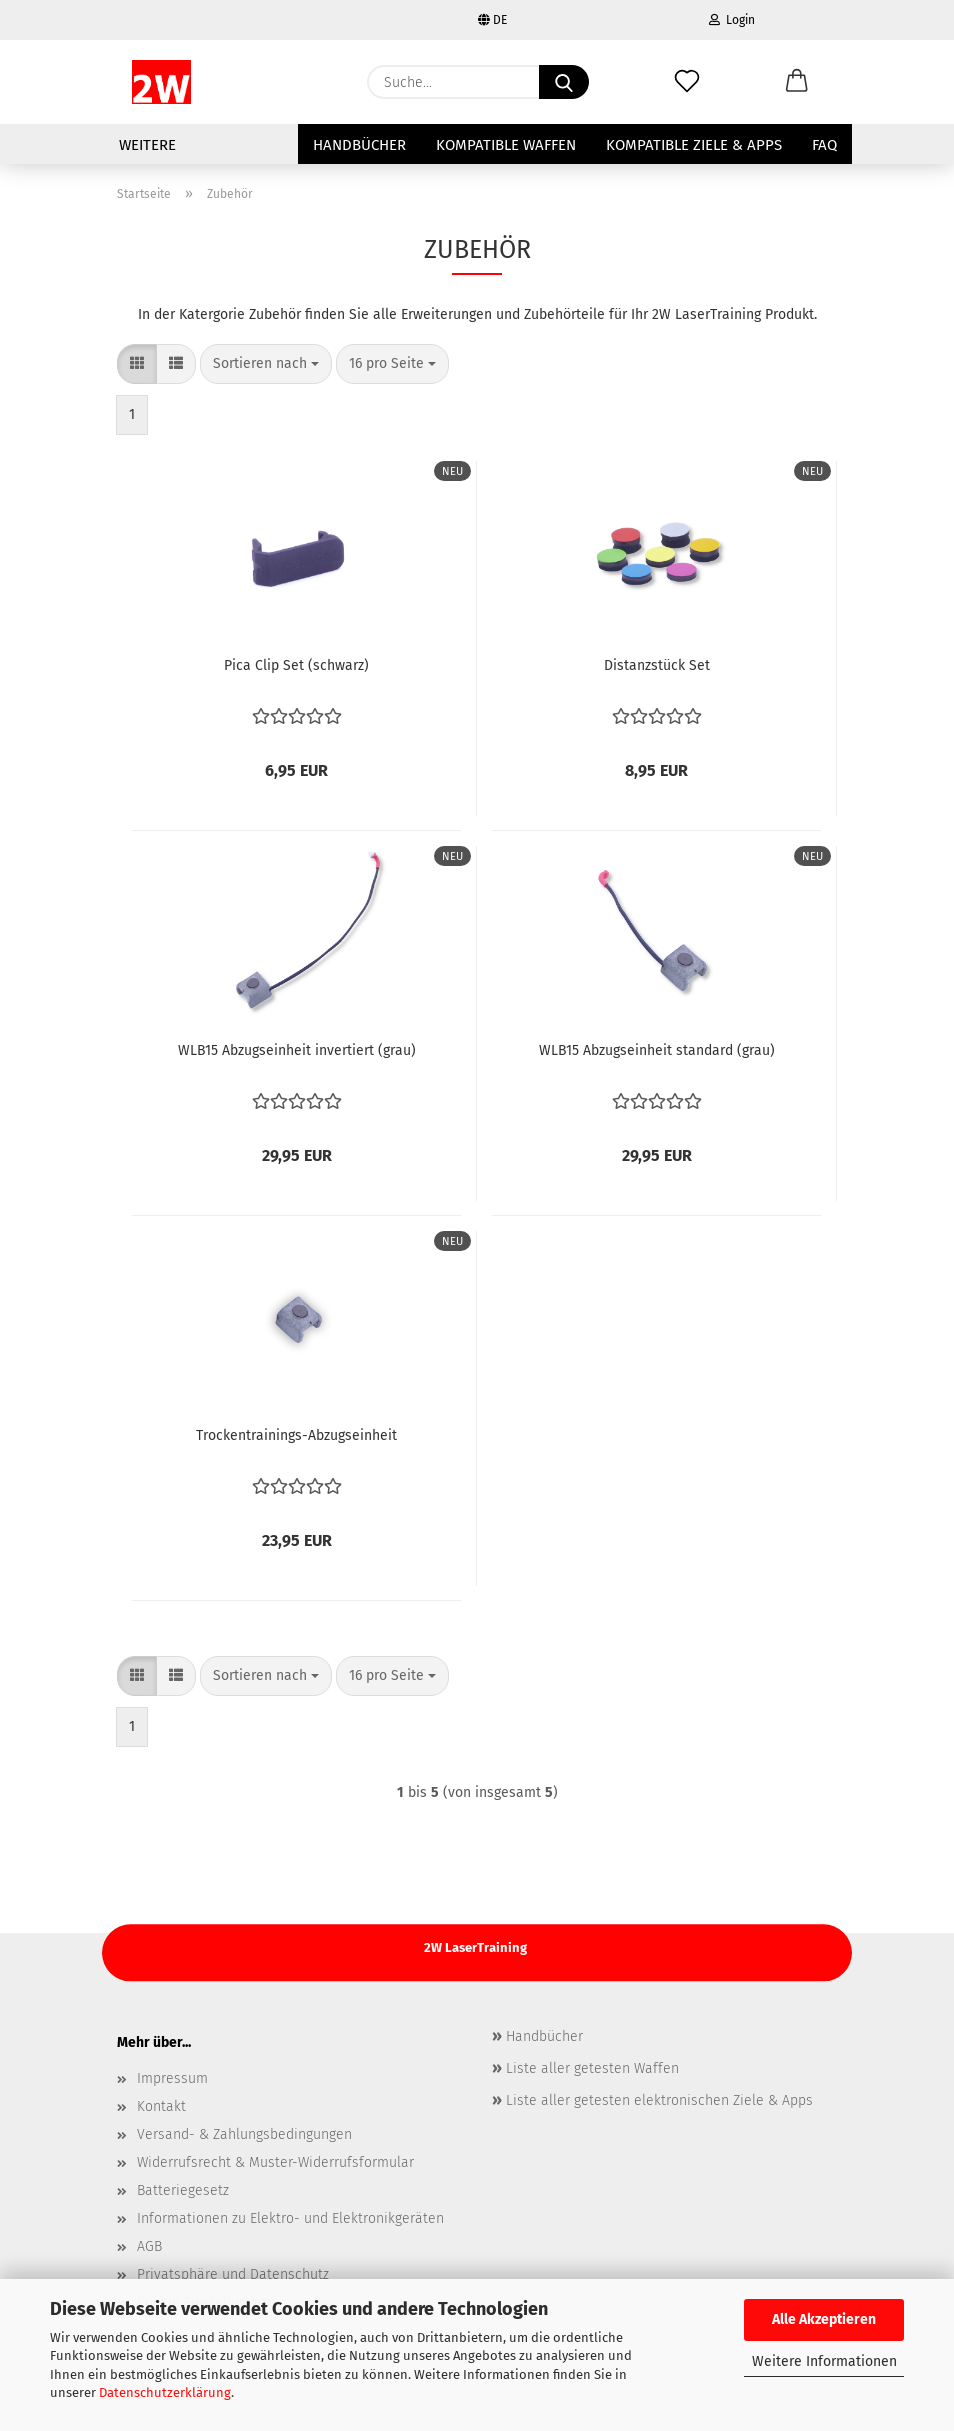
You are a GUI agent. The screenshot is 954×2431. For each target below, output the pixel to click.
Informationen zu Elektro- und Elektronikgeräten (290, 2218)
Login (732, 20)
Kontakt (161, 2106)
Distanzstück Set (657, 665)
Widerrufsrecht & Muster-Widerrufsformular (275, 2162)
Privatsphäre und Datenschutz (233, 2274)
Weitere (147, 145)
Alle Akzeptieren (824, 2319)
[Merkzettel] (687, 82)
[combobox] (266, 364)
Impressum (172, 2078)
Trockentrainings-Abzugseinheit (296, 1435)
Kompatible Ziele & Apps (694, 145)
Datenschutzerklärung (165, 2392)
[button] (797, 82)
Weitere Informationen (824, 2361)
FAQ (824, 145)
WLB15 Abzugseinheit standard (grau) (657, 1050)
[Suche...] (564, 82)
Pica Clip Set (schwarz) (296, 665)
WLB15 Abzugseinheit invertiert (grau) (297, 1050)
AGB (149, 2246)
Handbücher (359, 145)
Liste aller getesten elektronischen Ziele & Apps (657, 2100)
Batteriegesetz (183, 2190)
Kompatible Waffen (506, 145)
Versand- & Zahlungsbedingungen (244, 2134)
